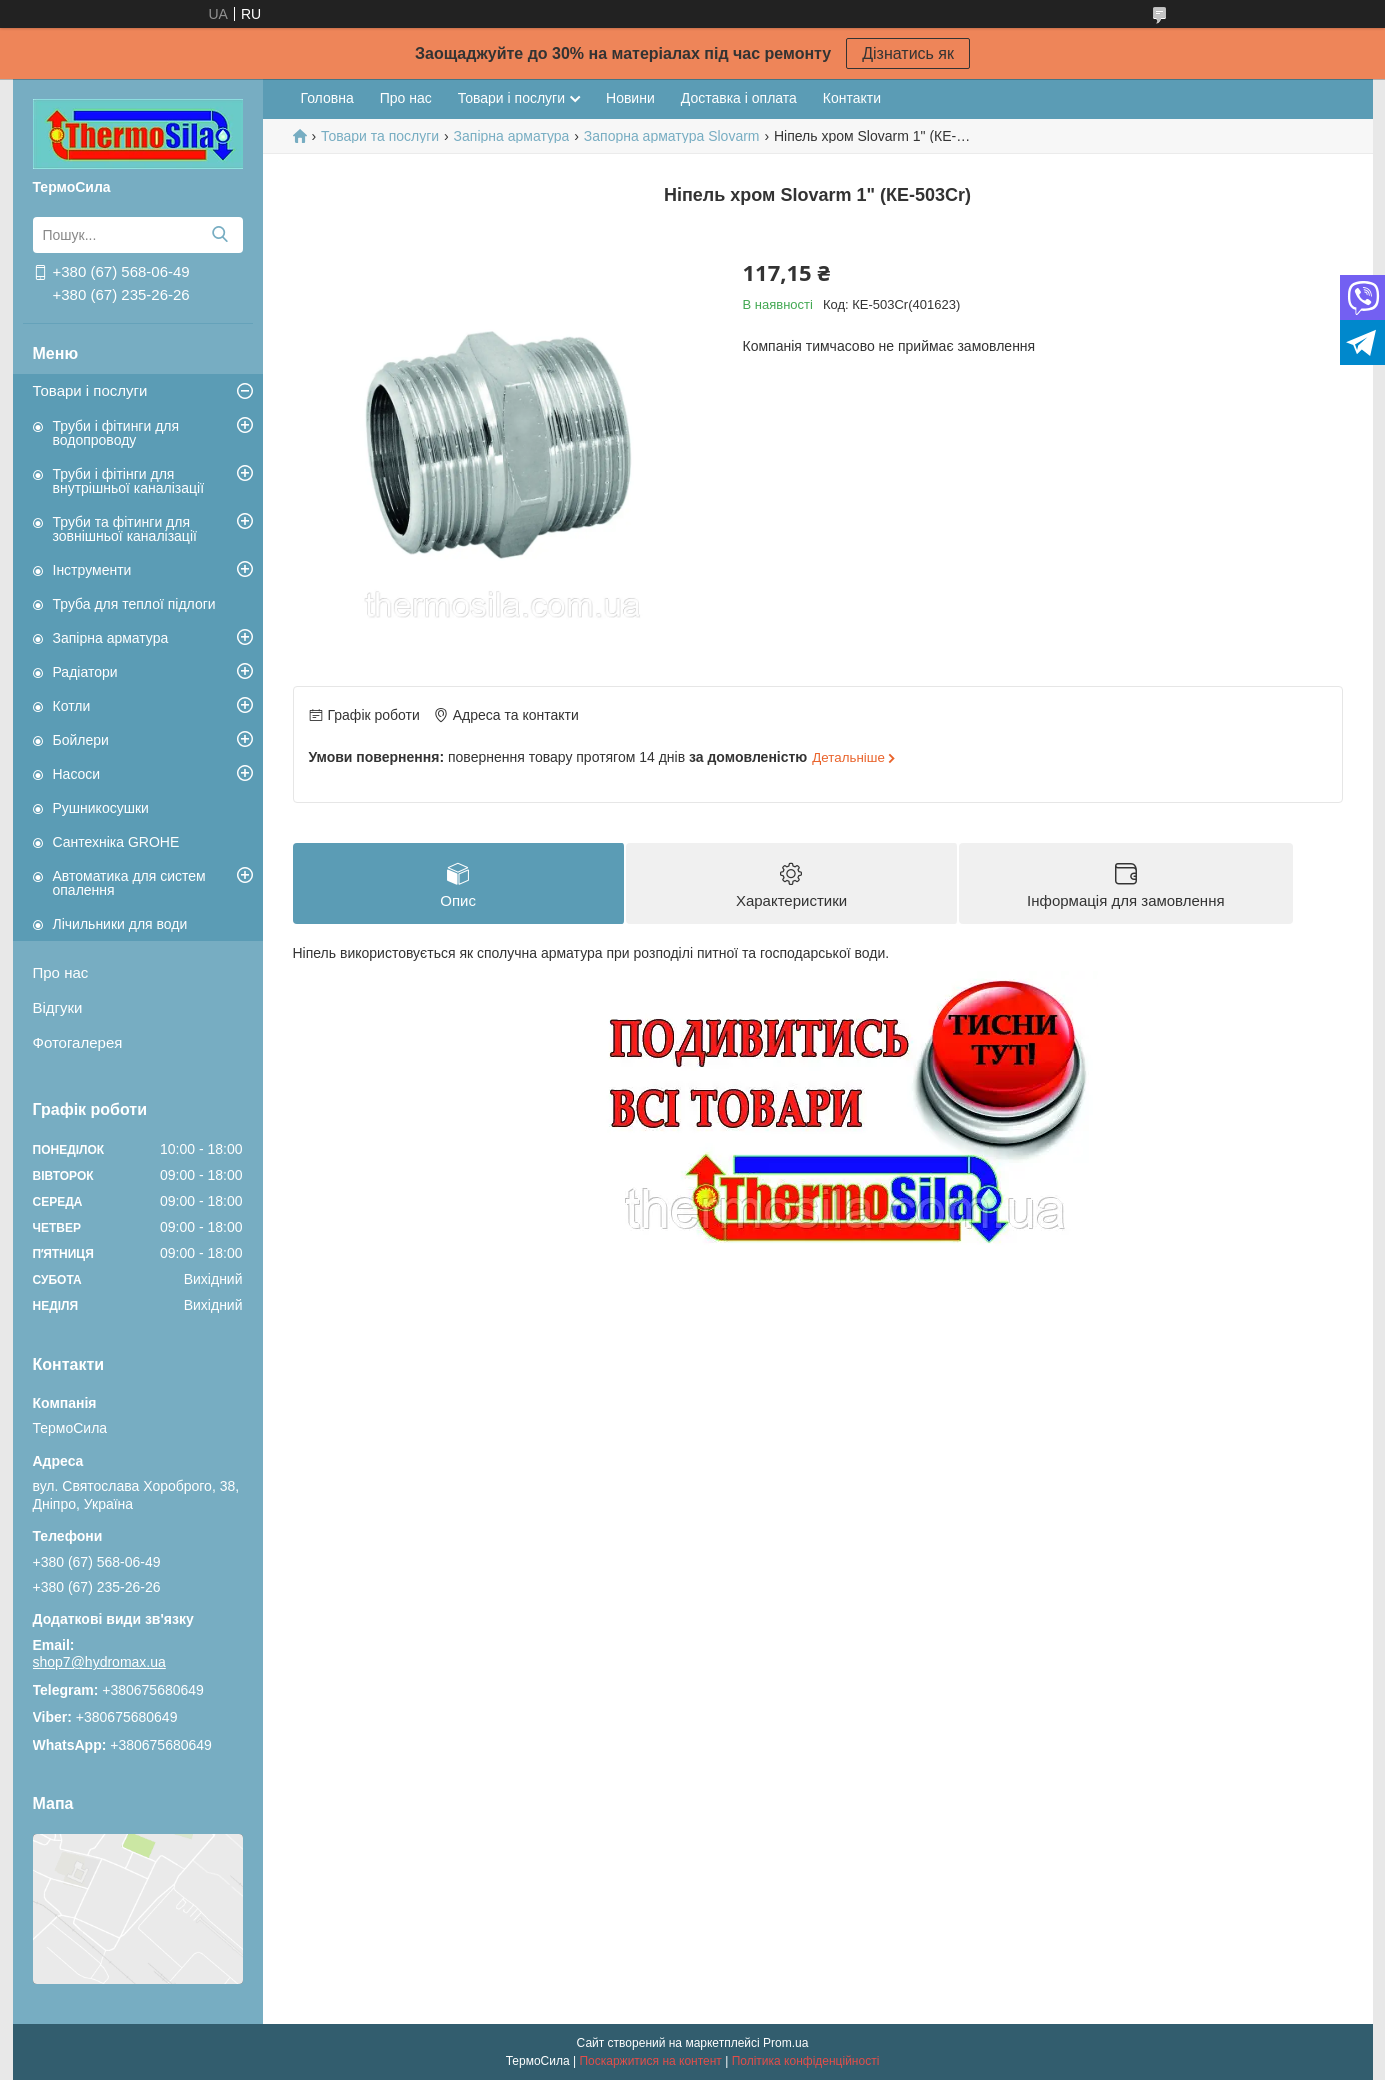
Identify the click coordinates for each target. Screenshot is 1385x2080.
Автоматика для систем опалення (129, 883)
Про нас (61, 972)
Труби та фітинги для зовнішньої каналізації (125, 529)
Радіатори (85, 672)
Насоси (77, 774)
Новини (630, 98)
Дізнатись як (908, 53)
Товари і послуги (90, 390)
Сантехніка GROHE (116, 842)
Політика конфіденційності (806, 2061)
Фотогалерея (78, 1042)
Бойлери (81, 740)
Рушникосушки (101, 808)
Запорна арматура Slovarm (672, 136)
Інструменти (92, 570)
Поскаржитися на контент (650, 2061)
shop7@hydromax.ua (99, 1662)
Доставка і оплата (739, 98)
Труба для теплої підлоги (134, 604)
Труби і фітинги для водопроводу (116, 433)
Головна (327, 98)
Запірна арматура (111, 638)
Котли (72, 706)
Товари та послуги (380, 136)
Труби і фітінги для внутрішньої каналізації (129, 481)
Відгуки (58, 1007)
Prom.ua (785, 2043)
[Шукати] (220, 235)
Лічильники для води (120, 924)
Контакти (852, 98)
